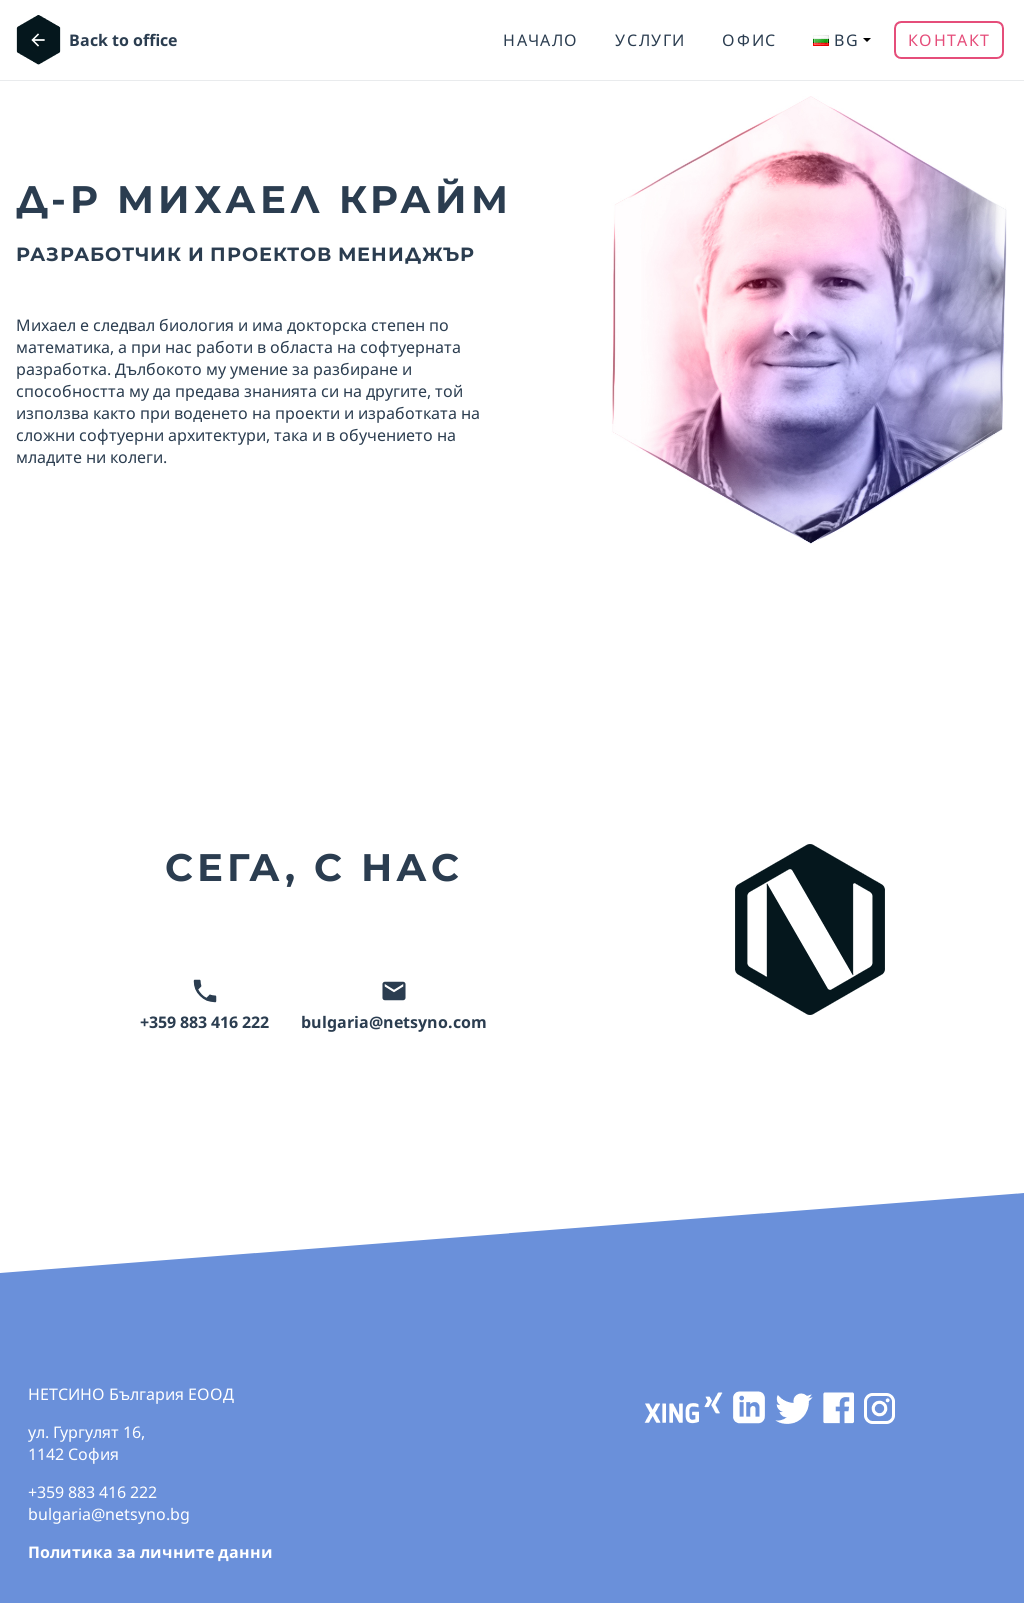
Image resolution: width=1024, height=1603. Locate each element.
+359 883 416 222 (204, 1006)
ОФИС (749, 40)
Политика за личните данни (150, 1552)
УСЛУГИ (650, 40)
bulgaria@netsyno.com (394, 1006)
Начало (541, 40)
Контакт (949, 40)
